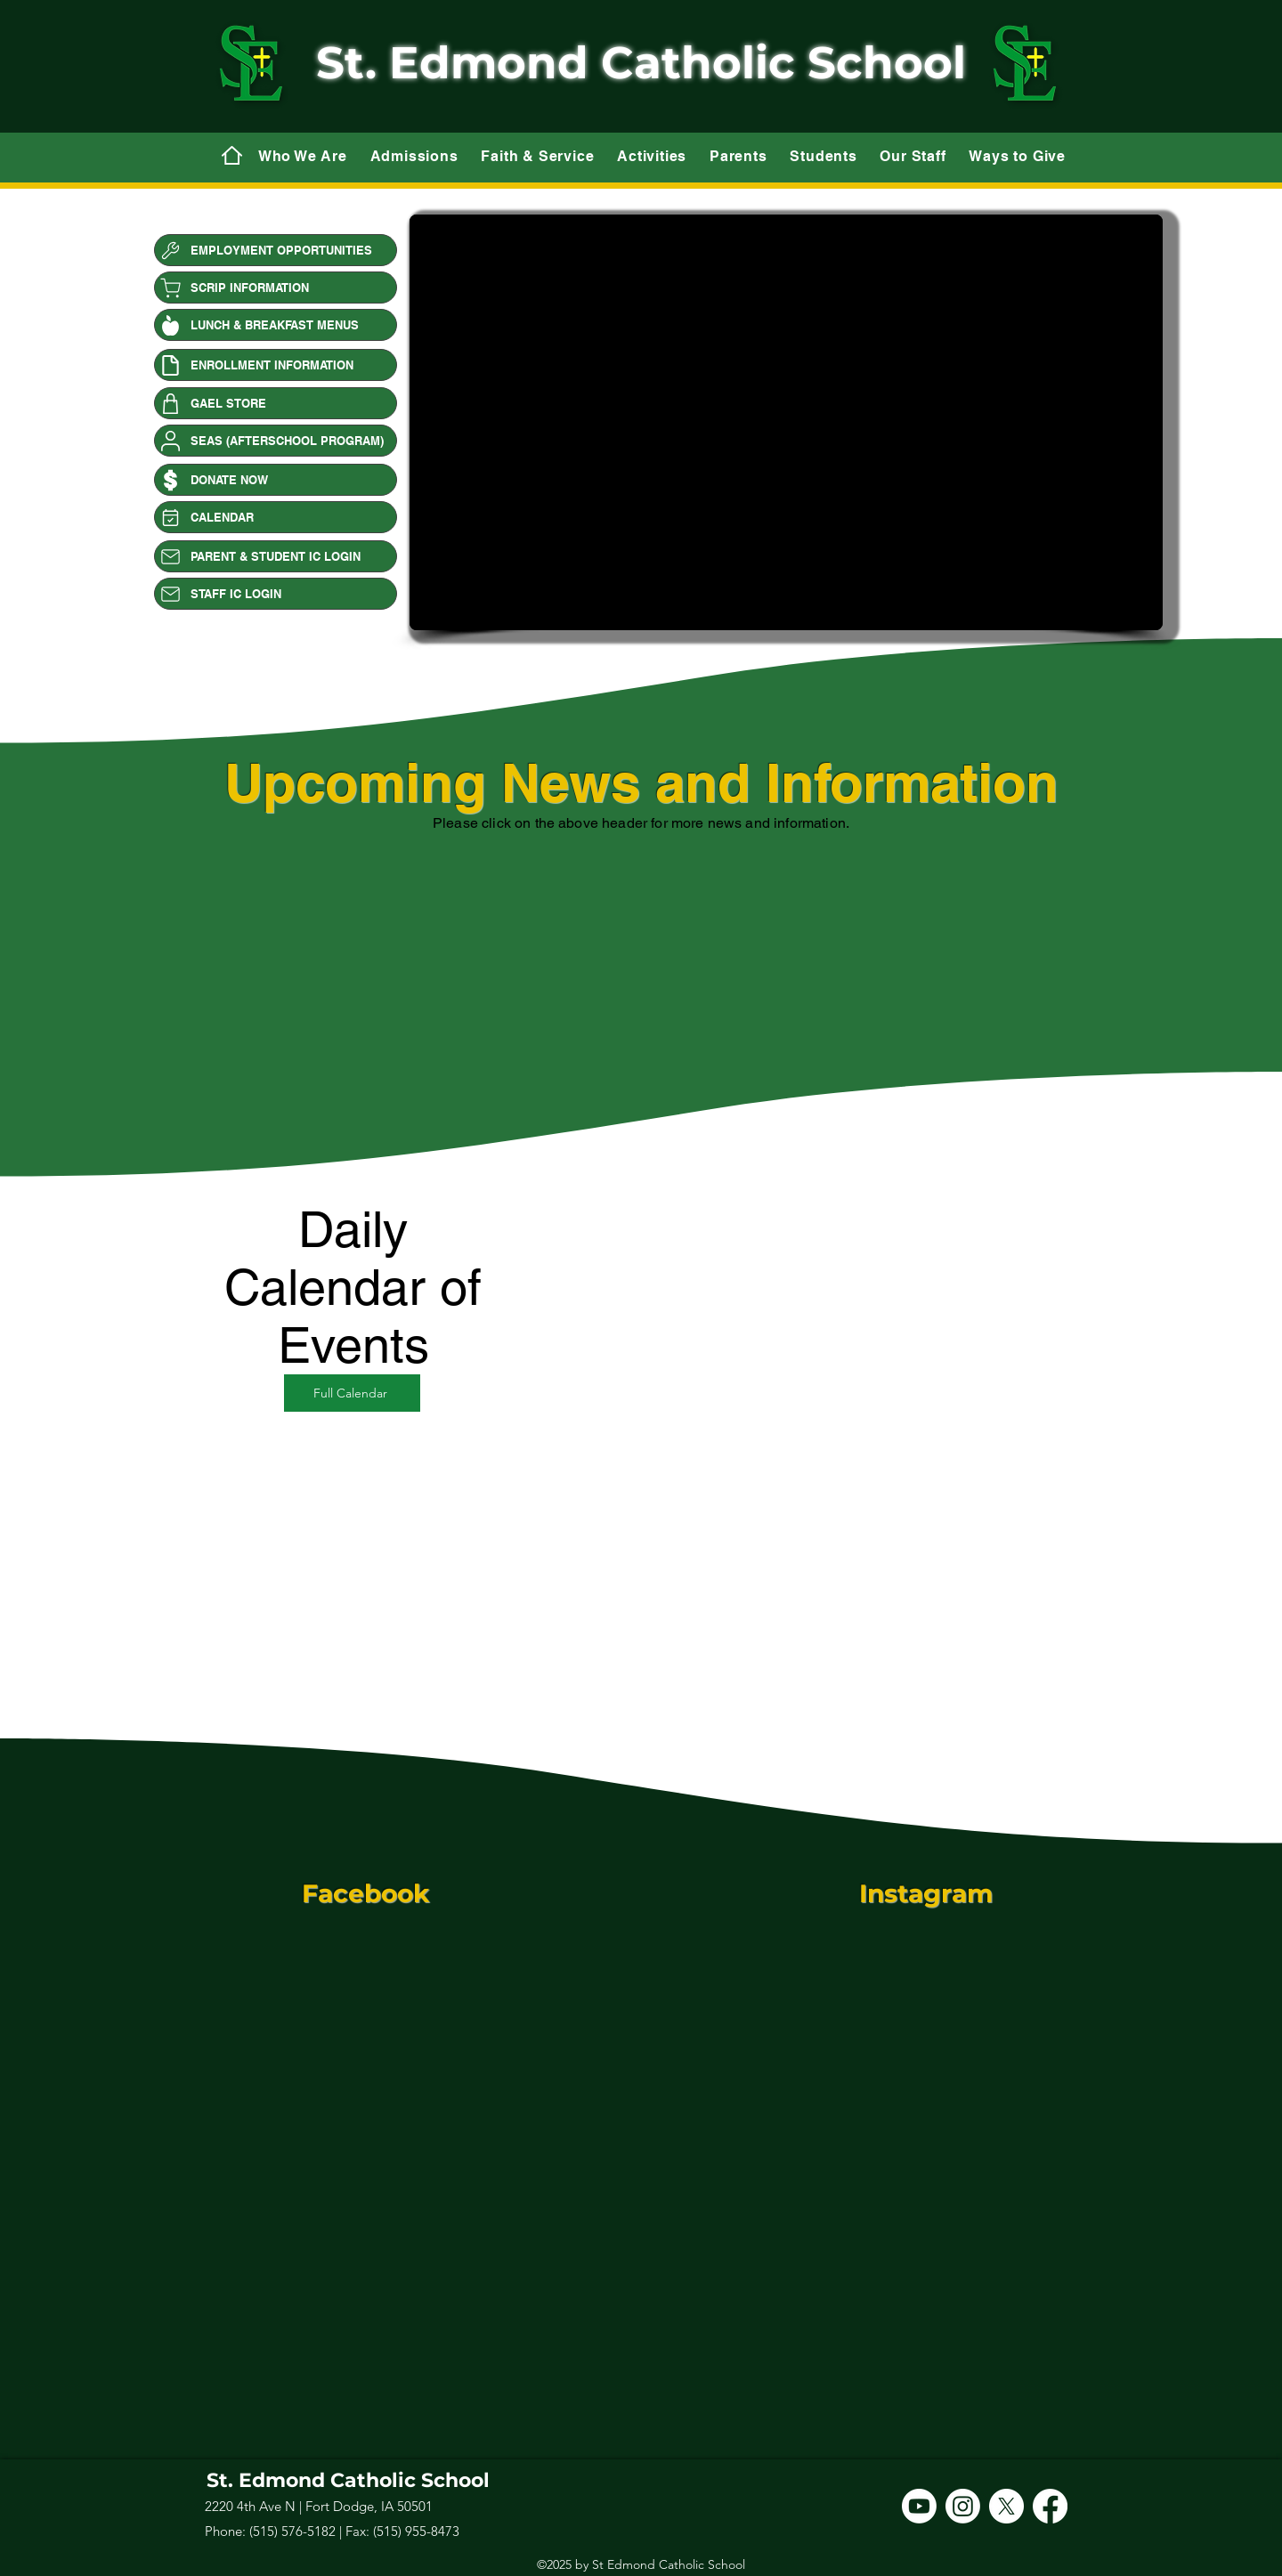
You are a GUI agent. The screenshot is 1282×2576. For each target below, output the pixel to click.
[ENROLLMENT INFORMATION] (275, 365)
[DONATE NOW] (275, 480)
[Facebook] (1050, 2506)
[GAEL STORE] (275, 403)
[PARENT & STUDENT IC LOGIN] (275, 556)
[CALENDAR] (275, 517)
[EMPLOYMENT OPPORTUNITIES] (275, 250)
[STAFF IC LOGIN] (275, 594)
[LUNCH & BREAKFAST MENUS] (275, 325)
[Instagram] (962, 2506)
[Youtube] (919, 2506)
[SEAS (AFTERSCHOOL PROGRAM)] (275, 441)
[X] (1006, 2506)
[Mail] (231, 154)
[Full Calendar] (352, 1393)
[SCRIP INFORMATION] (275, 287)
